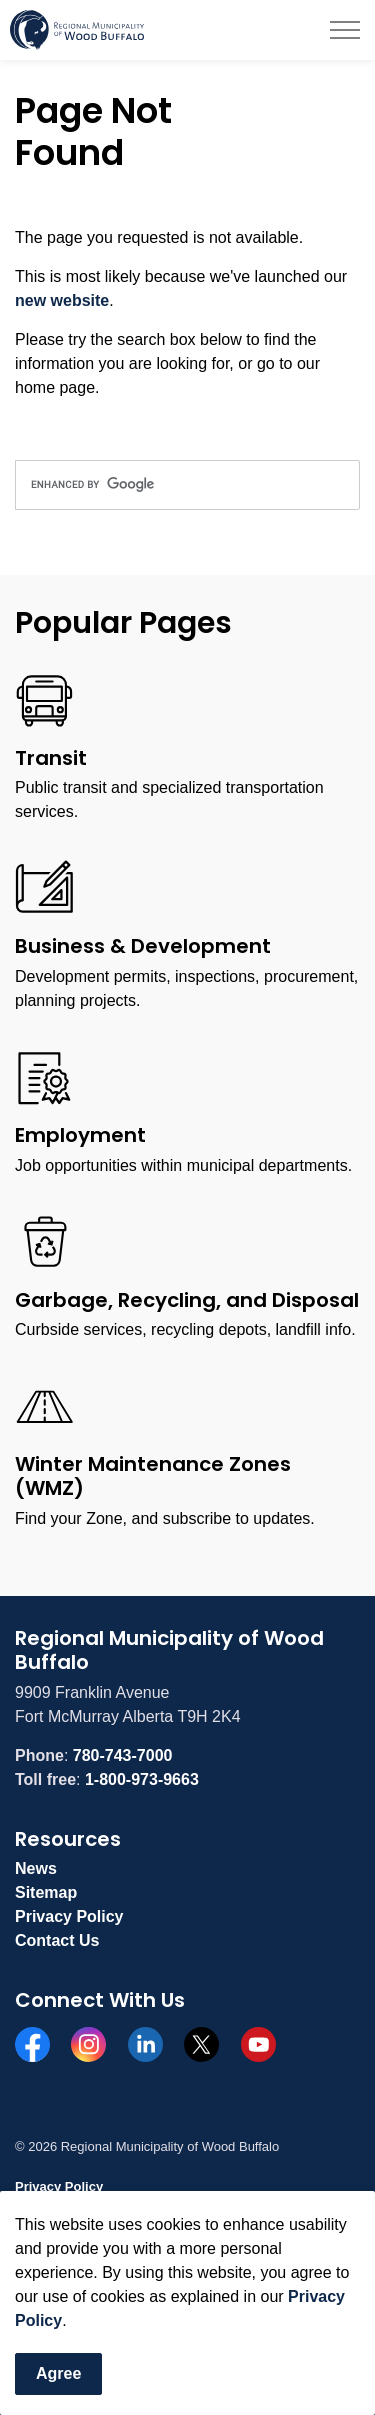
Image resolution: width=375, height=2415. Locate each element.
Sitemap (46, 1892)
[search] (187, 485)
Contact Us (57, 1940)
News (36, 1868)
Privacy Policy (69, 1916)
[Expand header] (345, 30)
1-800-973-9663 (142, 1779)
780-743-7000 (123, 1755)
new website (62, 300)
